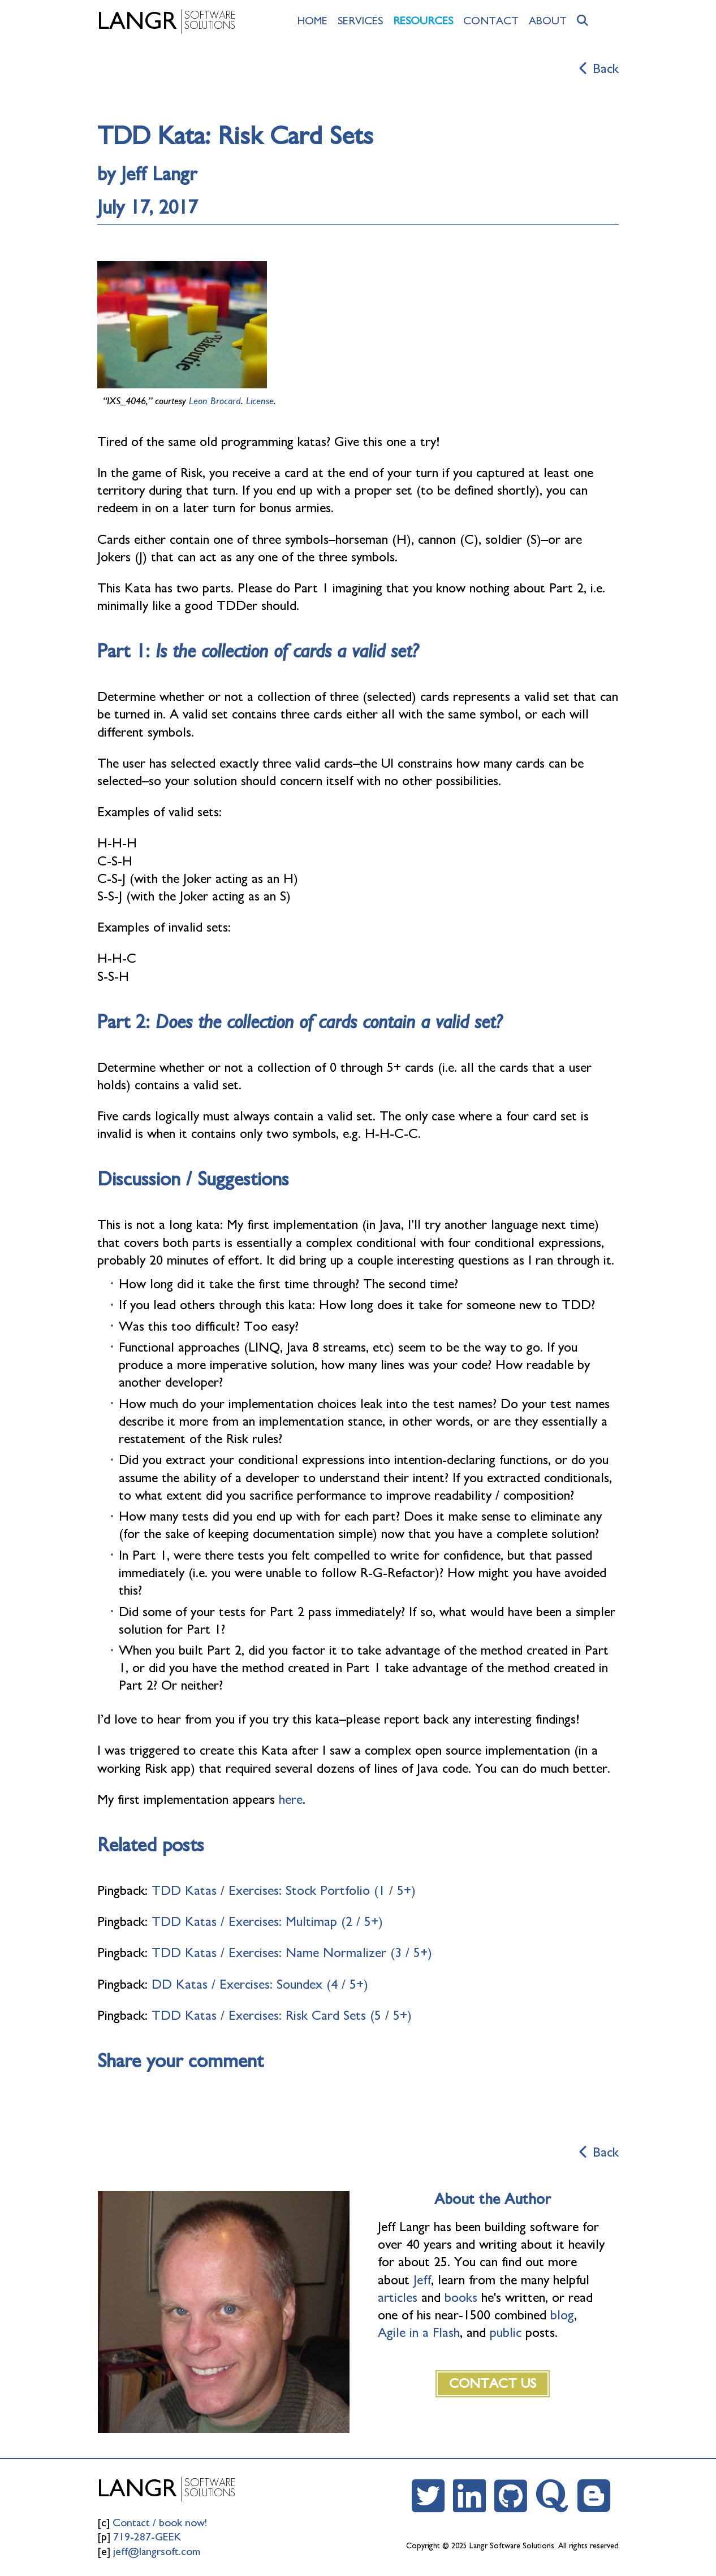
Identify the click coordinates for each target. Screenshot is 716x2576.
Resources (423, 21)
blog (562, 2315)
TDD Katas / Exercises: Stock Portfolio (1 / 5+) (284, 1891)
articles (397, 2298)
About (548, 21)
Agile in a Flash (419, 2333)
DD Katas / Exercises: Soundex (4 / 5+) (260, 1984)
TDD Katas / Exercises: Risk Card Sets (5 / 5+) (282, 2016)
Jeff (422, 2280)
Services (360, 21)
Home (312, 21)
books (461, 2298)
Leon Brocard (215, 401)
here (291, 1800)
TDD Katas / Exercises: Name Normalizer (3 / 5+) (292, 1953)
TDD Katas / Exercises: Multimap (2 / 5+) (267, 1922)
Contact (491, 21)
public (505, 2333)
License (260, 401)
